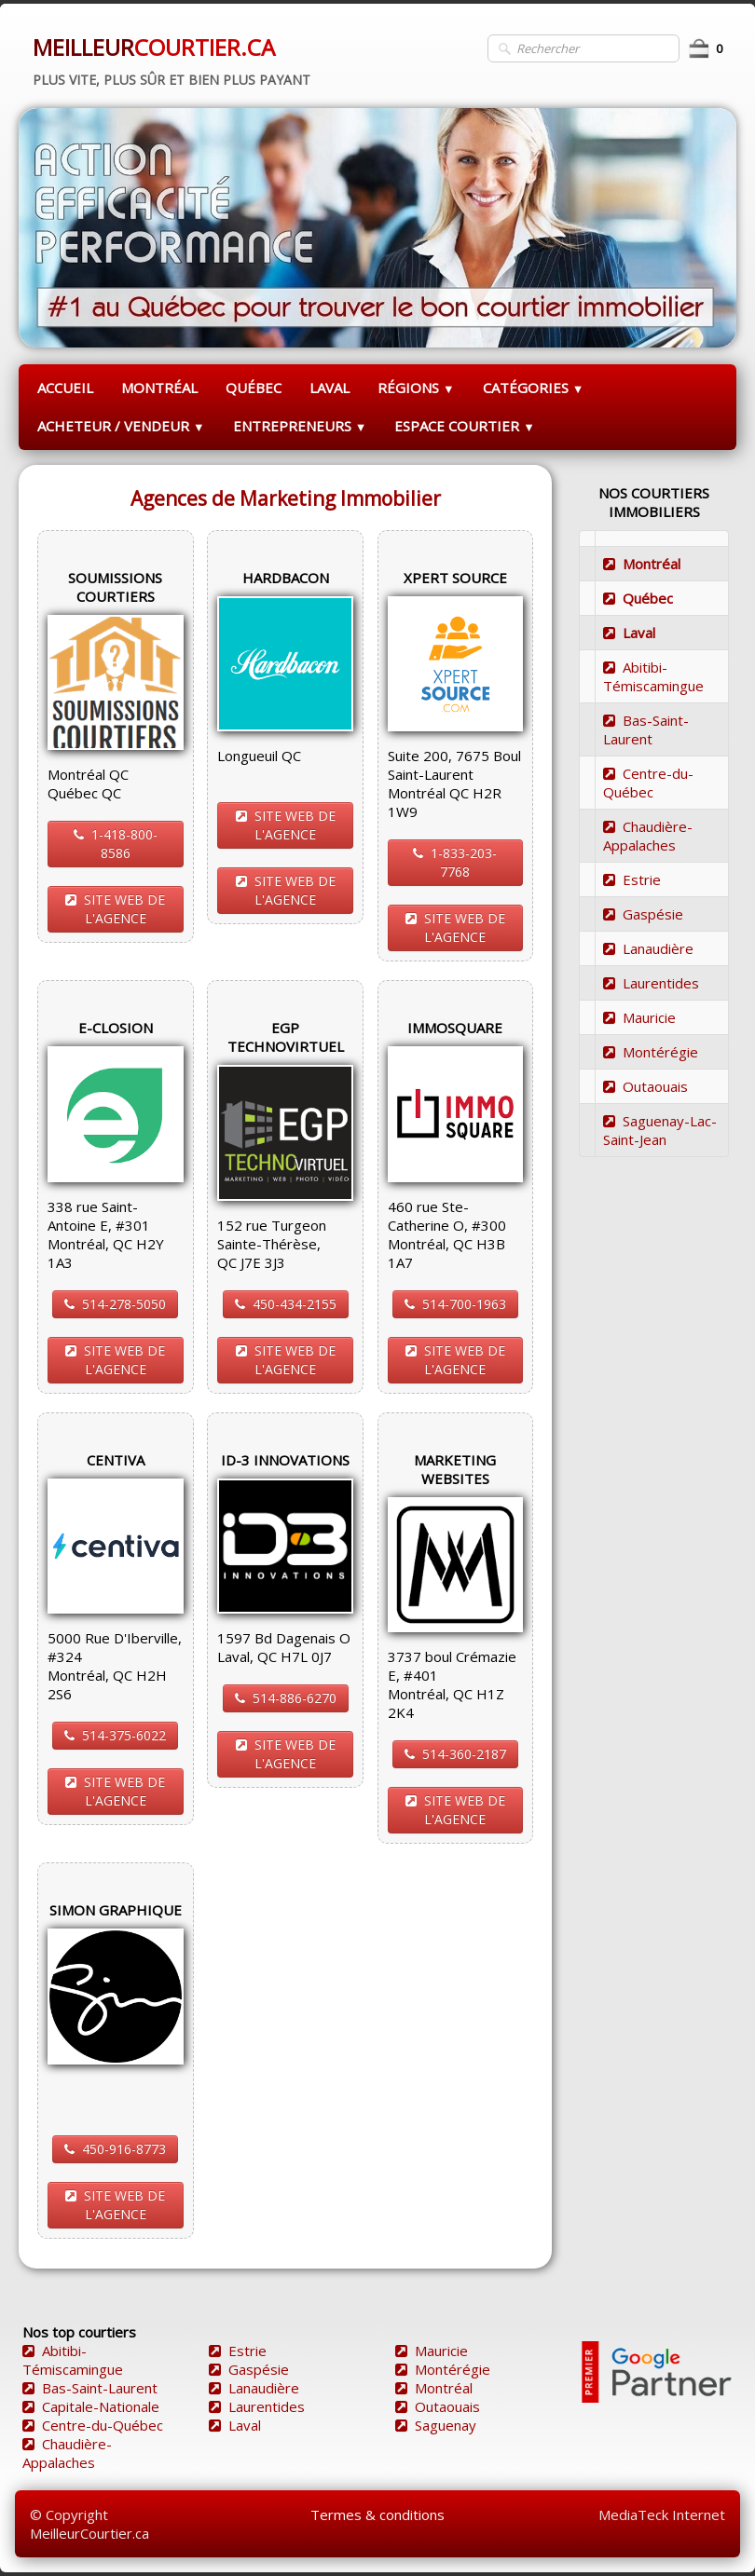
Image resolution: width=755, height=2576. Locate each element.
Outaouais (645, 1086)
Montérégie (650, 1052)
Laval (629, 632)
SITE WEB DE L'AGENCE (115, 909)
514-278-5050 (115, 1304)
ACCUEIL (65, 387)
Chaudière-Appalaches (648, 835)
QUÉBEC (253, 387)
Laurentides (651, 983)
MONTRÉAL (159, 387)
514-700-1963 (455, 1304)
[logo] (171, 59)
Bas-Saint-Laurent (646, 729)
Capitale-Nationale (90, 2406)
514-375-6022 (115, 1735)
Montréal (641, 563)
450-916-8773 (115, 2149)
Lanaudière (648, 948)
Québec (638, 598)
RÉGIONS (416, 387)
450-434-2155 (285, 1304)
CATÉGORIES (533, 387)
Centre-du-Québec (648, 782)
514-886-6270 (285, 1698)
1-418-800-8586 (116, 843)
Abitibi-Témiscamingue (653, 676)
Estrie (632, 879)
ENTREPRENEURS (300, 425)
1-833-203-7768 (455, 862)
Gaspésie (643, 914)
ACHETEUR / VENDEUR (121, 425)
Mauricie (639, 1017)
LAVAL (329, 387)
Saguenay (435, 2425)
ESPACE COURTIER (464, 425)
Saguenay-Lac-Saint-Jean (660, 1130)
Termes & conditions (377, 2514)
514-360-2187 (455, 1754)
